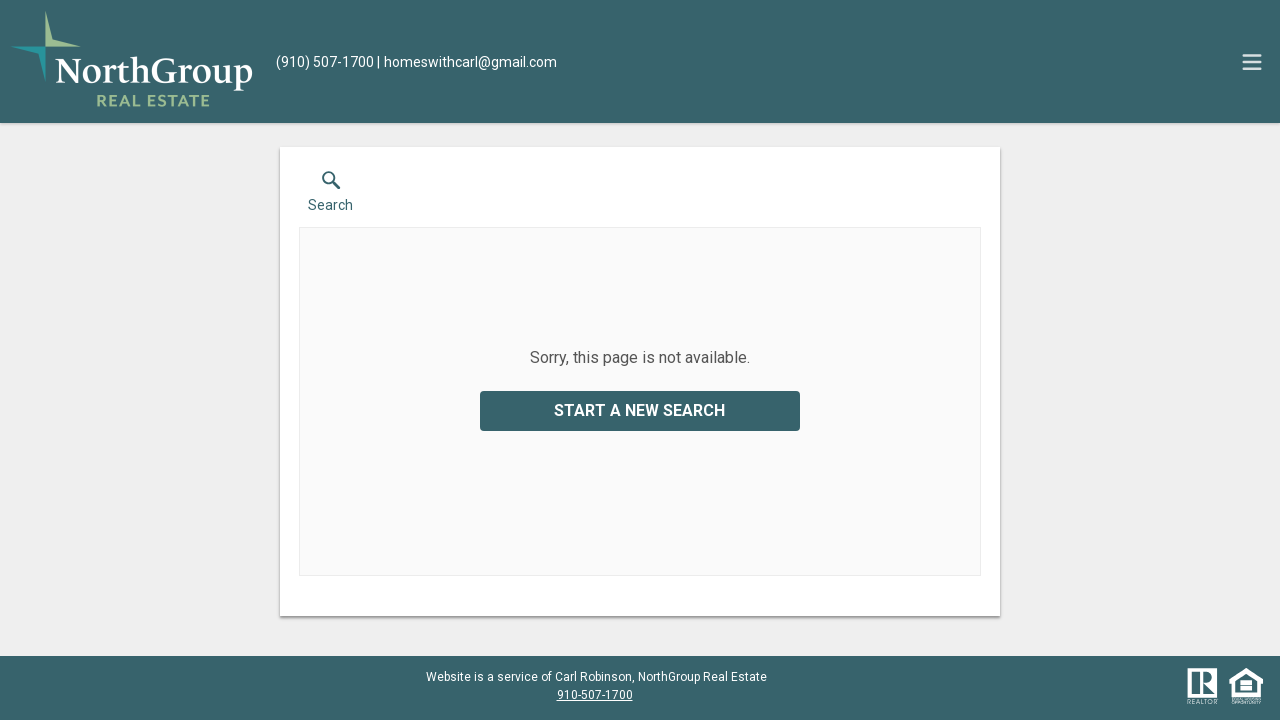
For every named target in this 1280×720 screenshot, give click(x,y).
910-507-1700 (595, 695)
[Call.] (325, 62)
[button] (330, 196)
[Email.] (467, 62)
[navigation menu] (1252, 62)
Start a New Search (639, 410)
